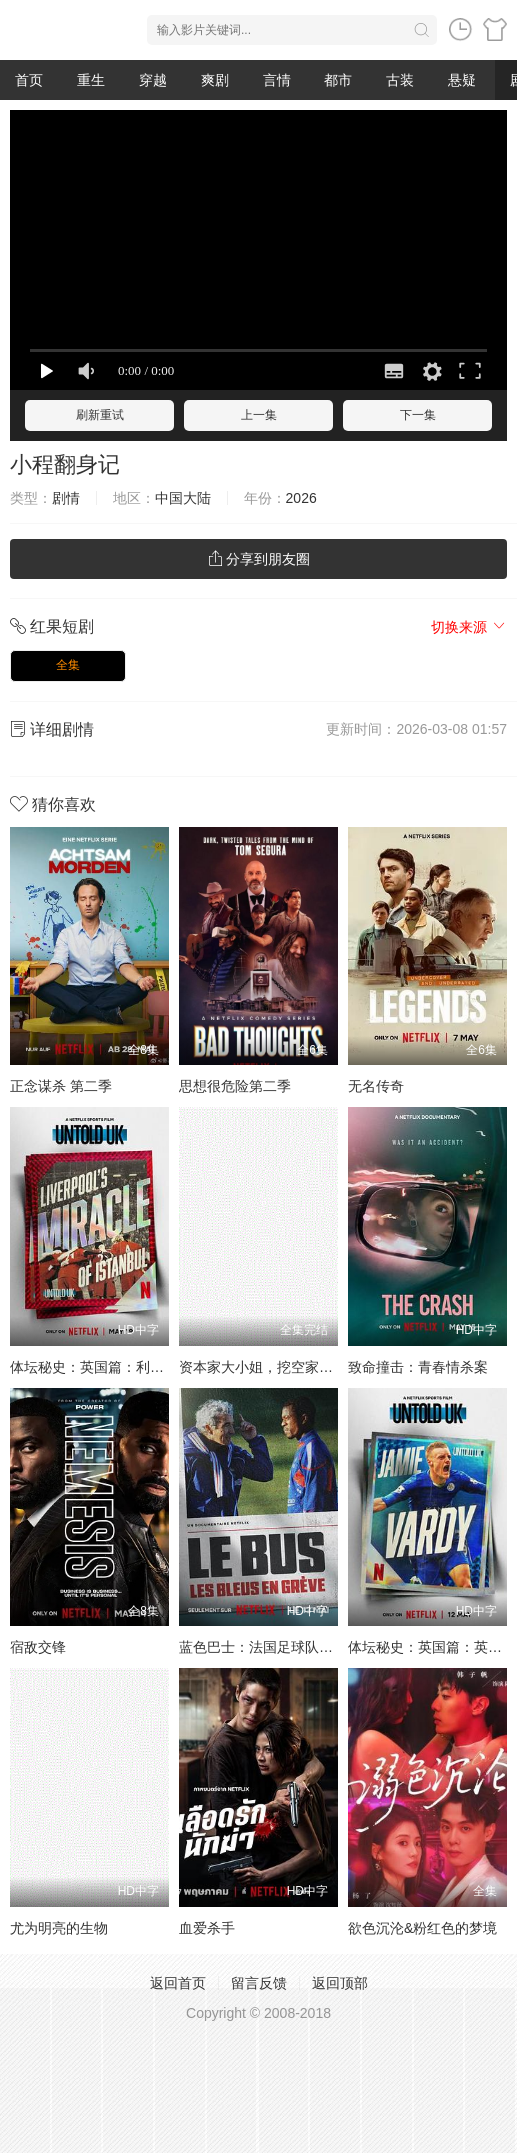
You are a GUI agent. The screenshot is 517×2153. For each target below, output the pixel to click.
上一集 (259, 415)
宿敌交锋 (38, 1647)
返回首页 (178, 1983)
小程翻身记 (65, 464)
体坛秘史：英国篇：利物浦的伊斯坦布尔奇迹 (150, 1367)
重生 (91, 80)
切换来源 (469, 627)
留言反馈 (259, 1983)
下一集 (418, 415)
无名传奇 (376, 1086)
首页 (29, 80)
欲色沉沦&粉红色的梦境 (422, 1928)
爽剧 (215, 80)
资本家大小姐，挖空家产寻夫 (270, 1367)
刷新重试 (100, 415)
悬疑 (462, 80)
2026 (301, 498)
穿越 (153, 80)
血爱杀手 (207, 1928)
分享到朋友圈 (259, 558)
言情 (277, 80)
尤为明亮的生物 (59, 1928)
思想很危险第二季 (235, 1086)
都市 (338, 80)
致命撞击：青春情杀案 (418, 1367)
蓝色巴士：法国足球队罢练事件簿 (284, 1647)
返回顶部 (340, 1983)
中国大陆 (183, 498)
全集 (68, 665)
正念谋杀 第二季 (61, 1086)
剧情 (66, 498)
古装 (400, 80)
